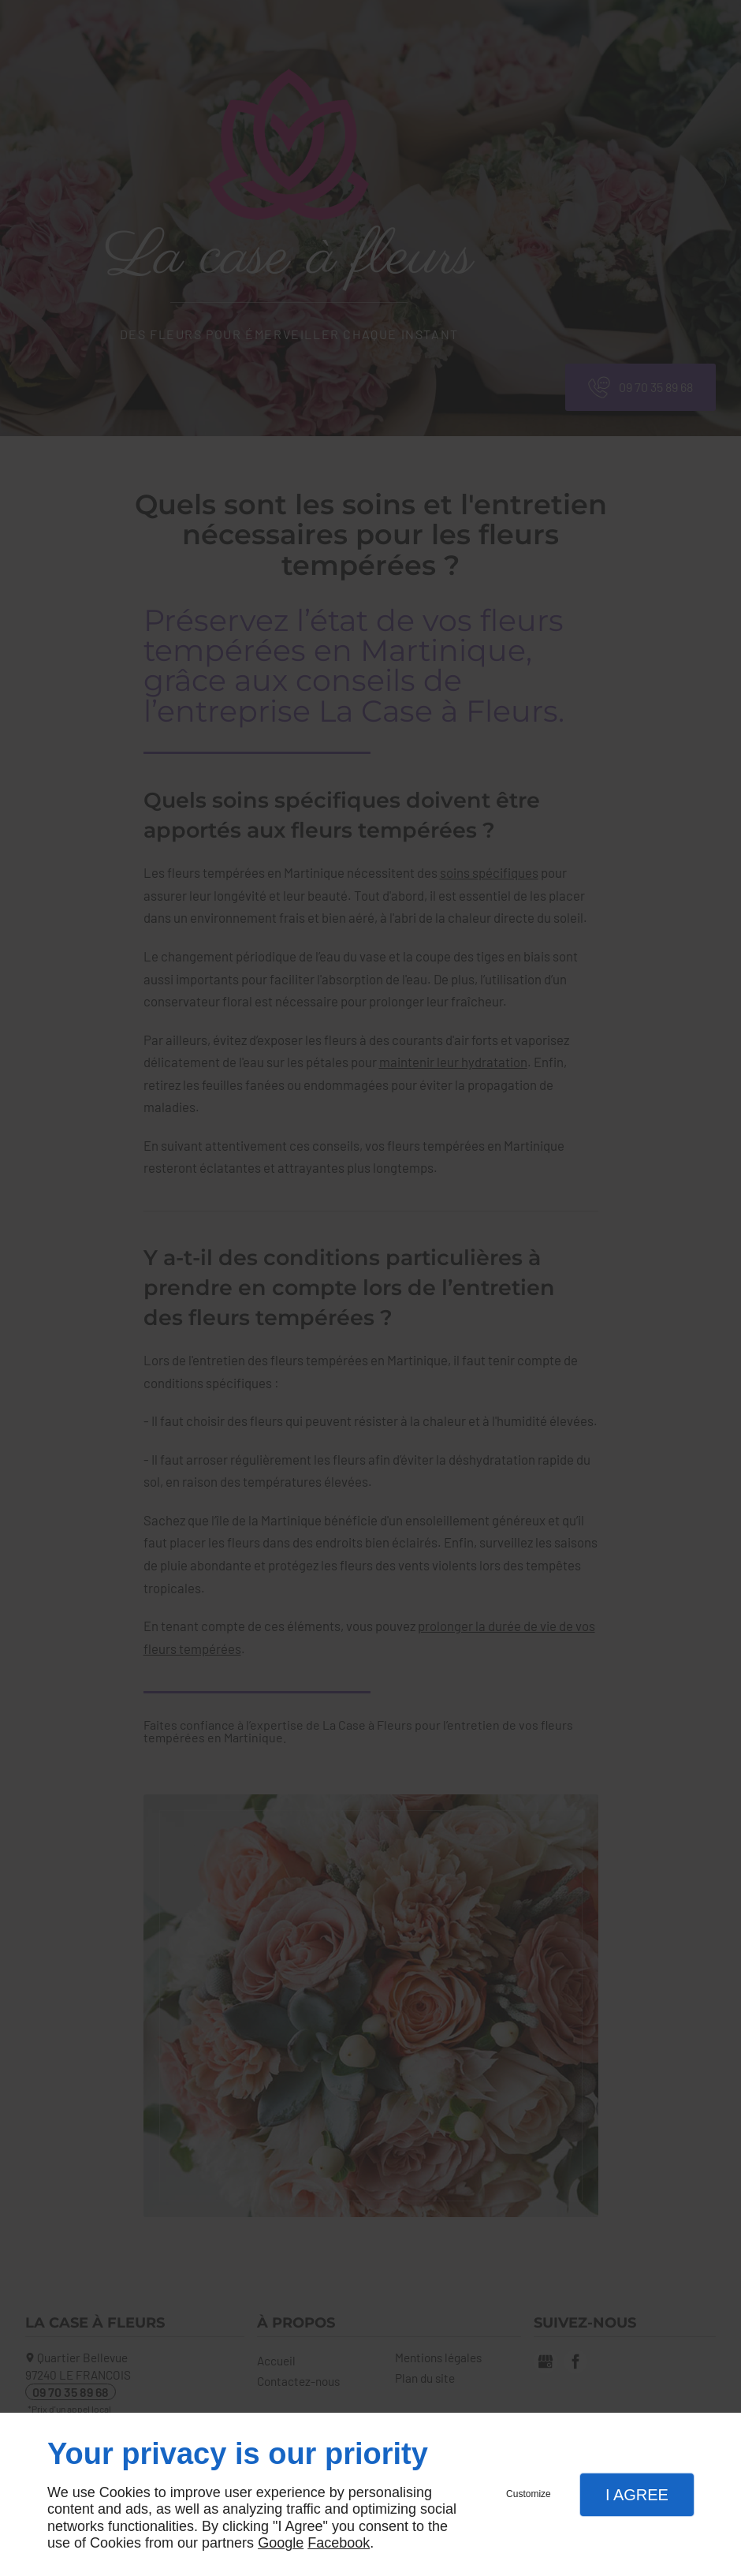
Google (280, 2543)
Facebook (338, 2543)
